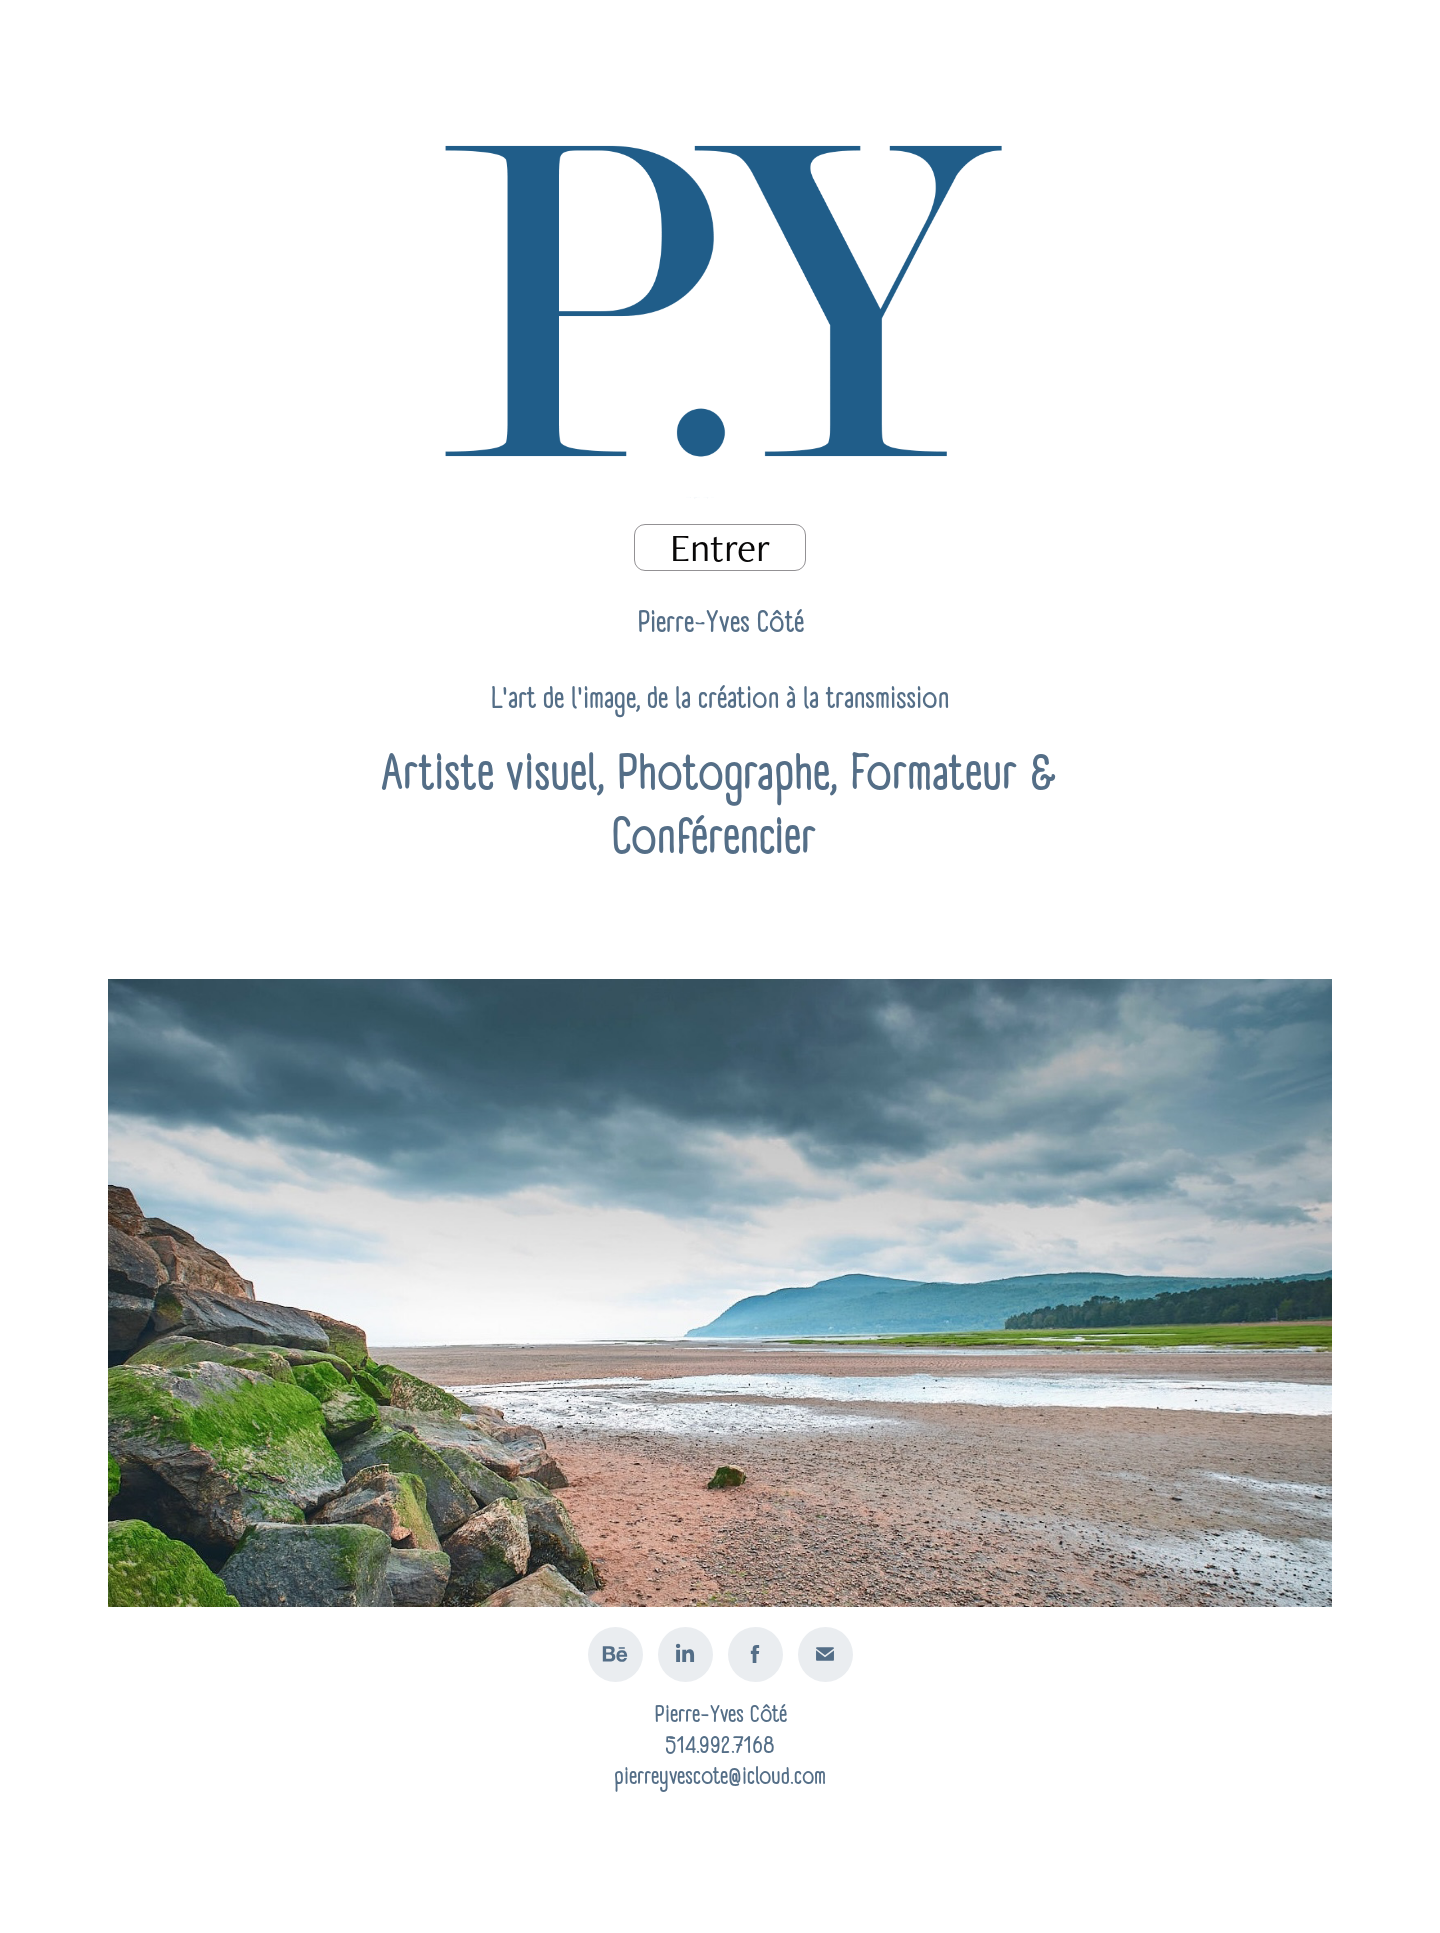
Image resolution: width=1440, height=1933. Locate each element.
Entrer (720, 547)
